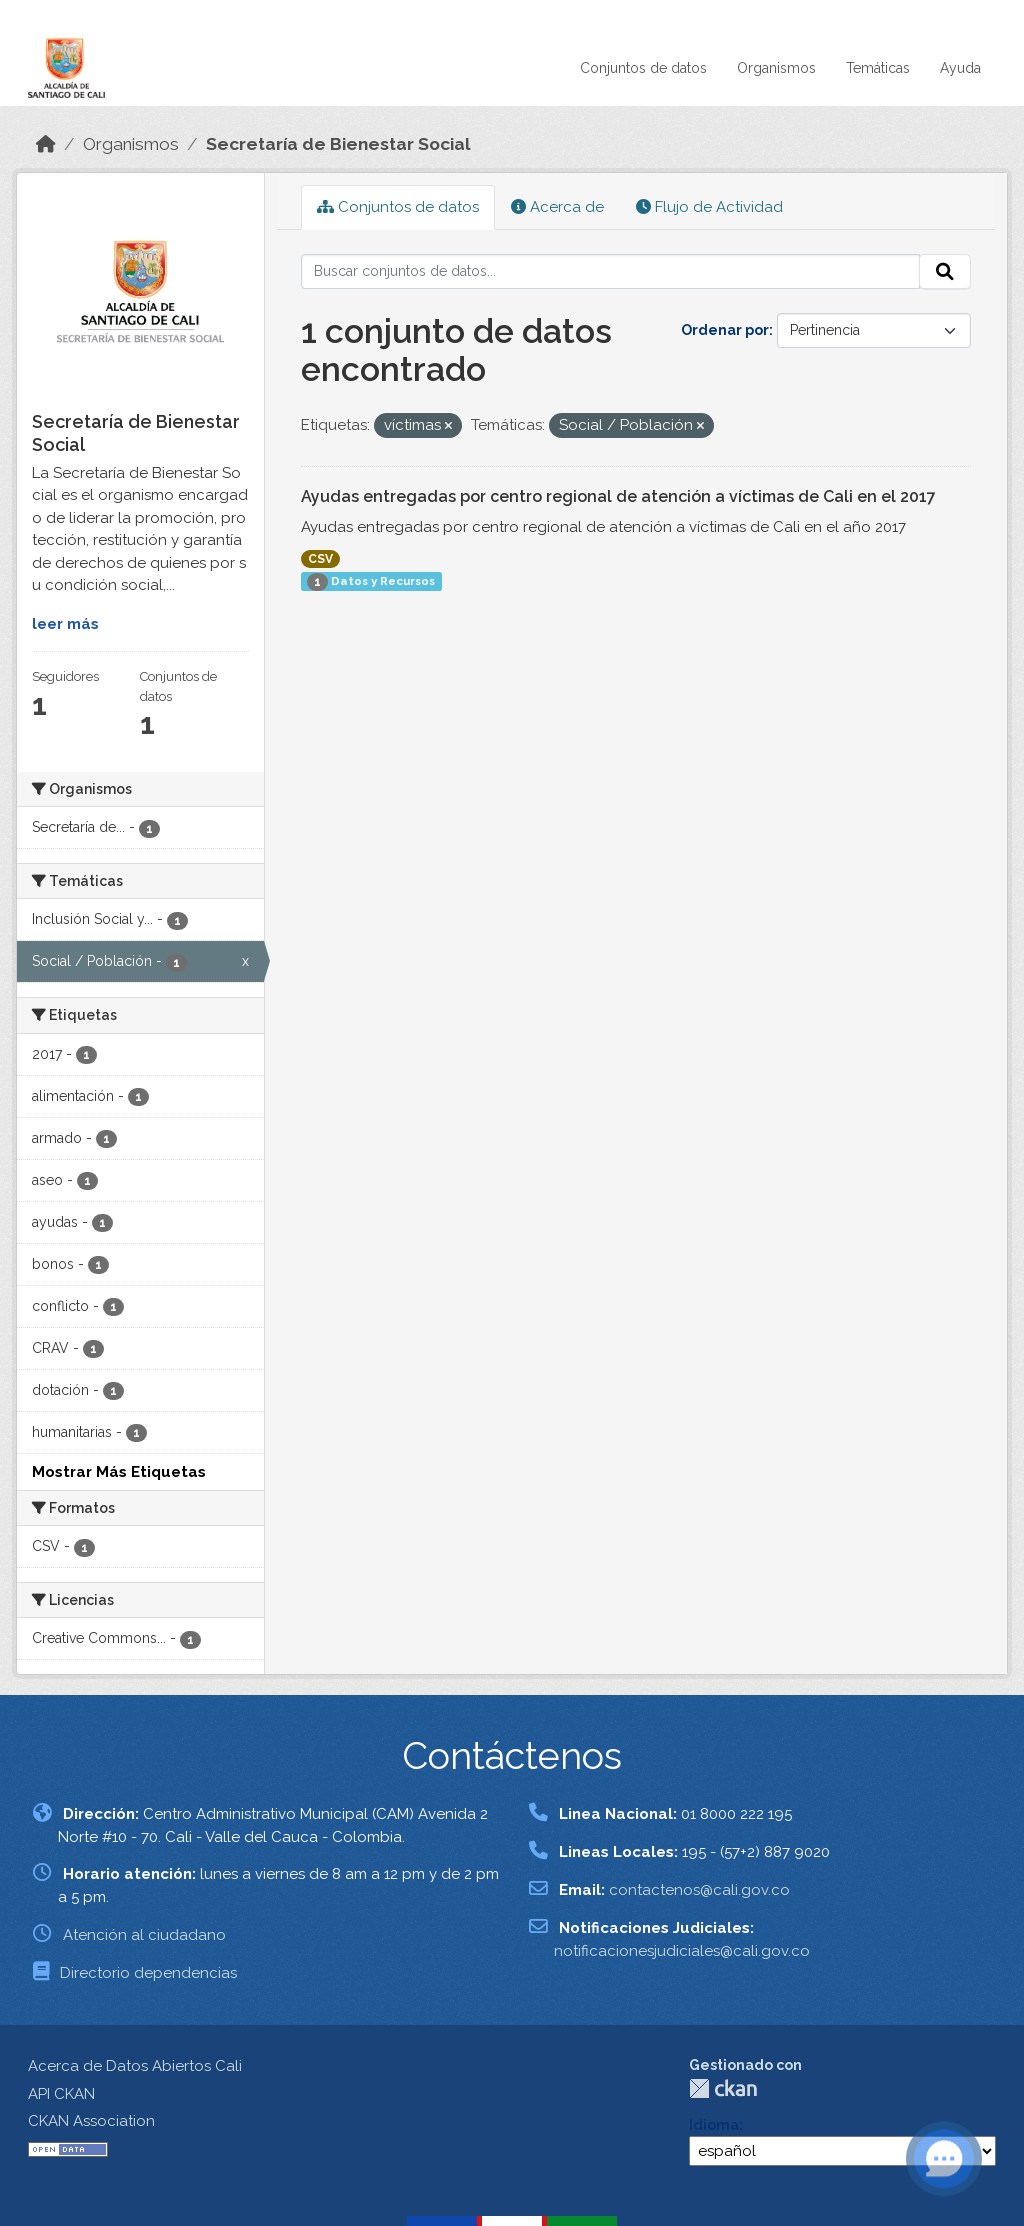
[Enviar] (945, 272)
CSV (320, 559)
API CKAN (61, 2094)
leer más (65, 624)
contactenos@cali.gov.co (699, 1890)
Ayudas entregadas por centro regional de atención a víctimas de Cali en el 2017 (618, 496)
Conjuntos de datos (643, 68)
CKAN (723, 2088)
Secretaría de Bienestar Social (338, 144)
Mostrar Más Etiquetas (119, 1472)
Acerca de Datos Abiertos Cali (135, 2066)
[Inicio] (46, 144)
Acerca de (557, 207)
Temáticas (878, 68)
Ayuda (960, 68)
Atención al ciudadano (144, 1935)
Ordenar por (725, 330)
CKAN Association (91, 2121)
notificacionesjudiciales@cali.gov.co (682, 1951)
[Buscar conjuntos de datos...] (611, 272)
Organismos (776, 68)
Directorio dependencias (148, 1973)
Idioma (714, 2125)
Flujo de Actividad (709, 207)
